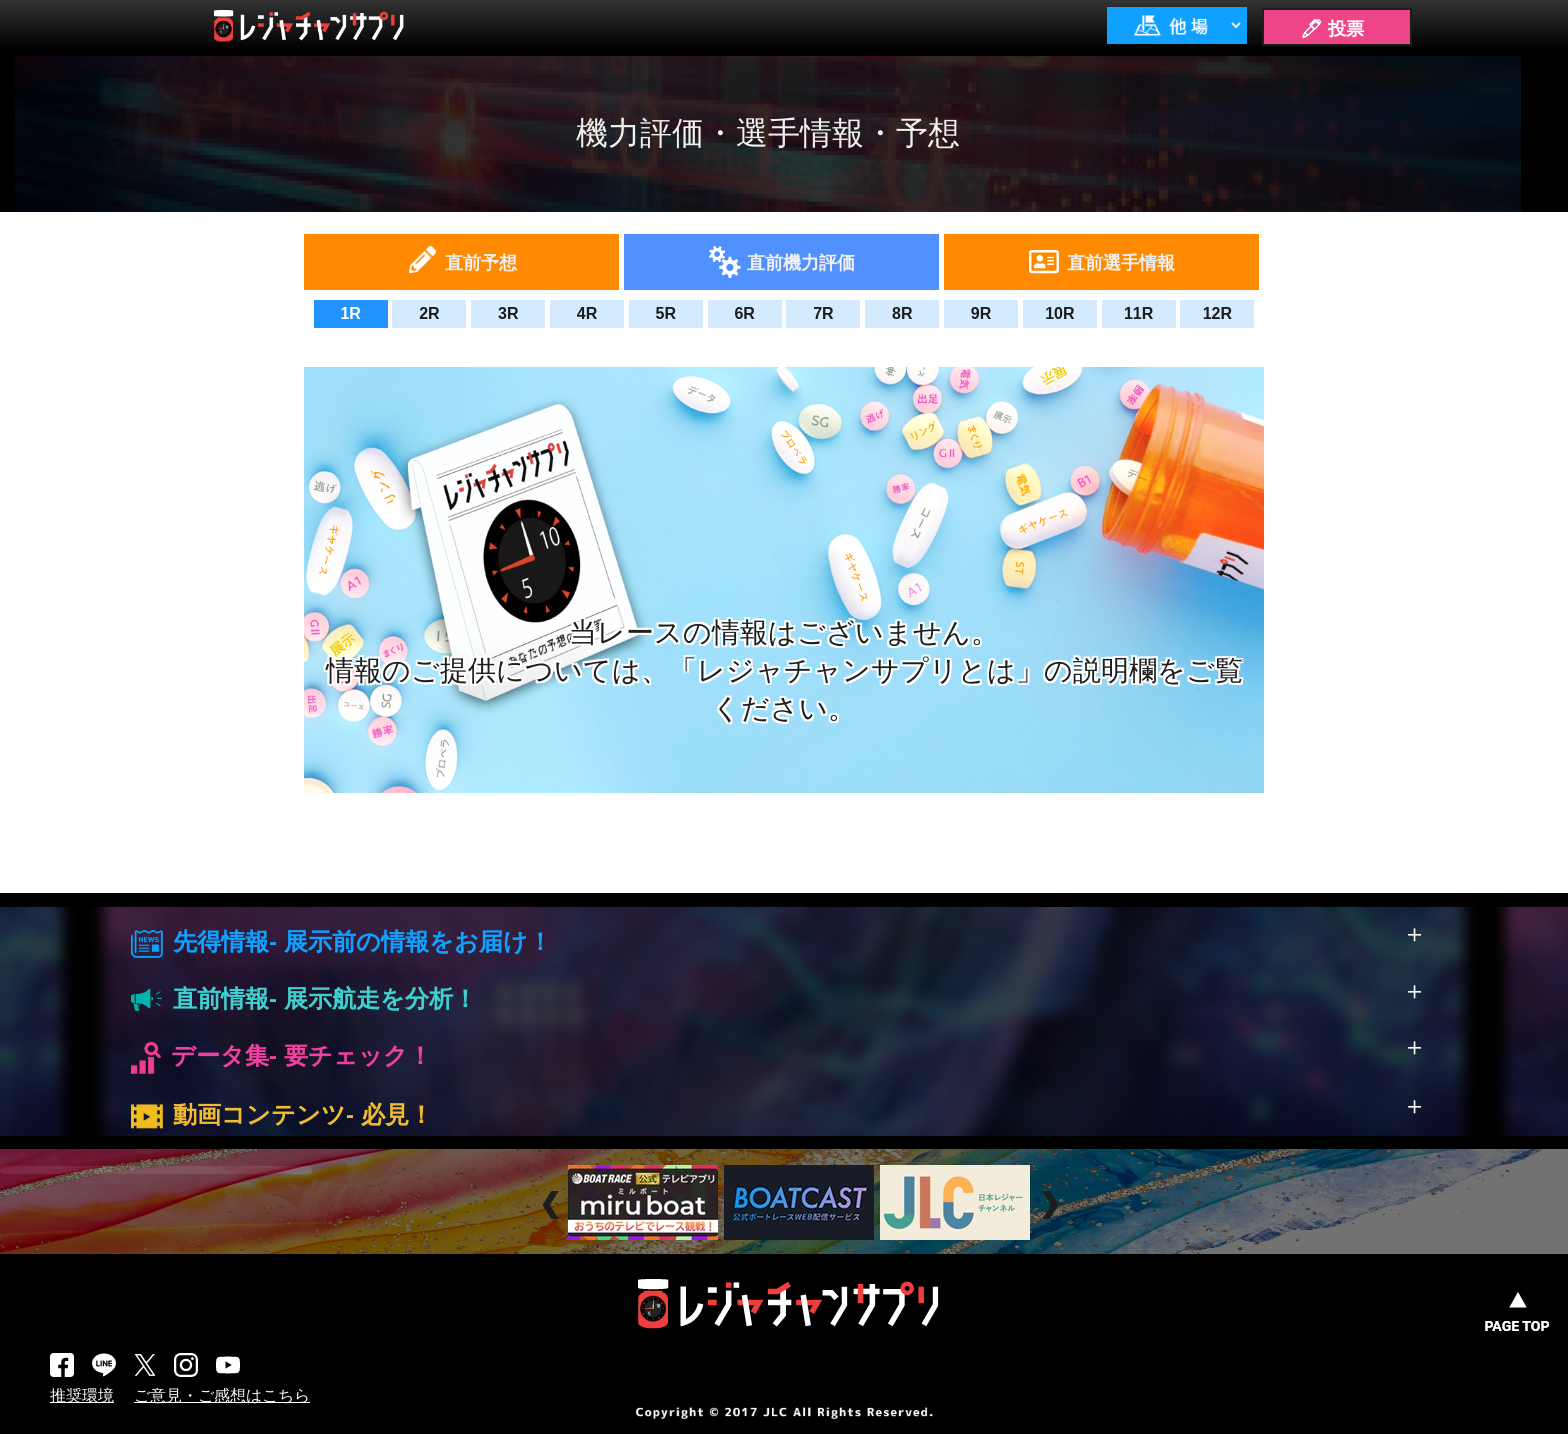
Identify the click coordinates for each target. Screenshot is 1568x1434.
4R (587, 313)
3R (508, 313)
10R (1059, 313)
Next (1052, 1205)
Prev (553, 1205)
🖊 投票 (1332, 29)
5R (666, 313)
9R (981, 313)
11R (1138, 313)
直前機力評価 (801, 263)
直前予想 (481, 263)
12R (1217, 313)
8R (902, 313)
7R (823, 313)
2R (429, 313)
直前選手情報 (1121, 263)
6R (744, 313)
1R (350, 313)
